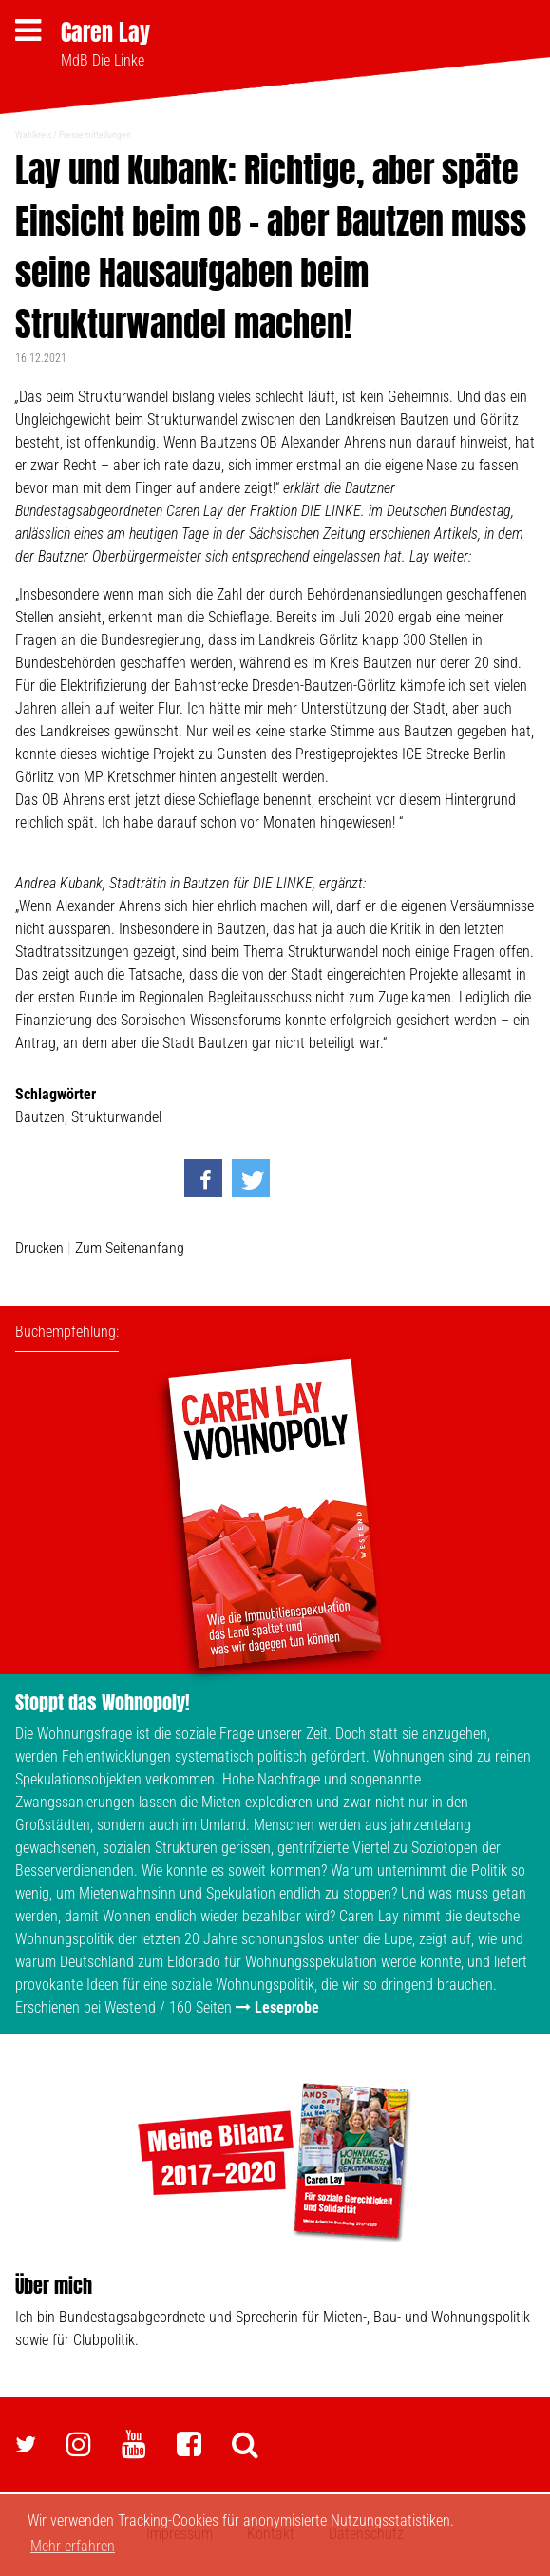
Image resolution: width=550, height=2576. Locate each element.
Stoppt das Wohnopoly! (102, 1702)
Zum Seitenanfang (129, 1248)
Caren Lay (105, 32)
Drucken (39, 1248)
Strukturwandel (116, 1117)
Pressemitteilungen (95, 134)
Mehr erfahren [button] (72, 2546)
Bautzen (40, 1117)
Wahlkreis (33, 134)
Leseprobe (287, 2007)
